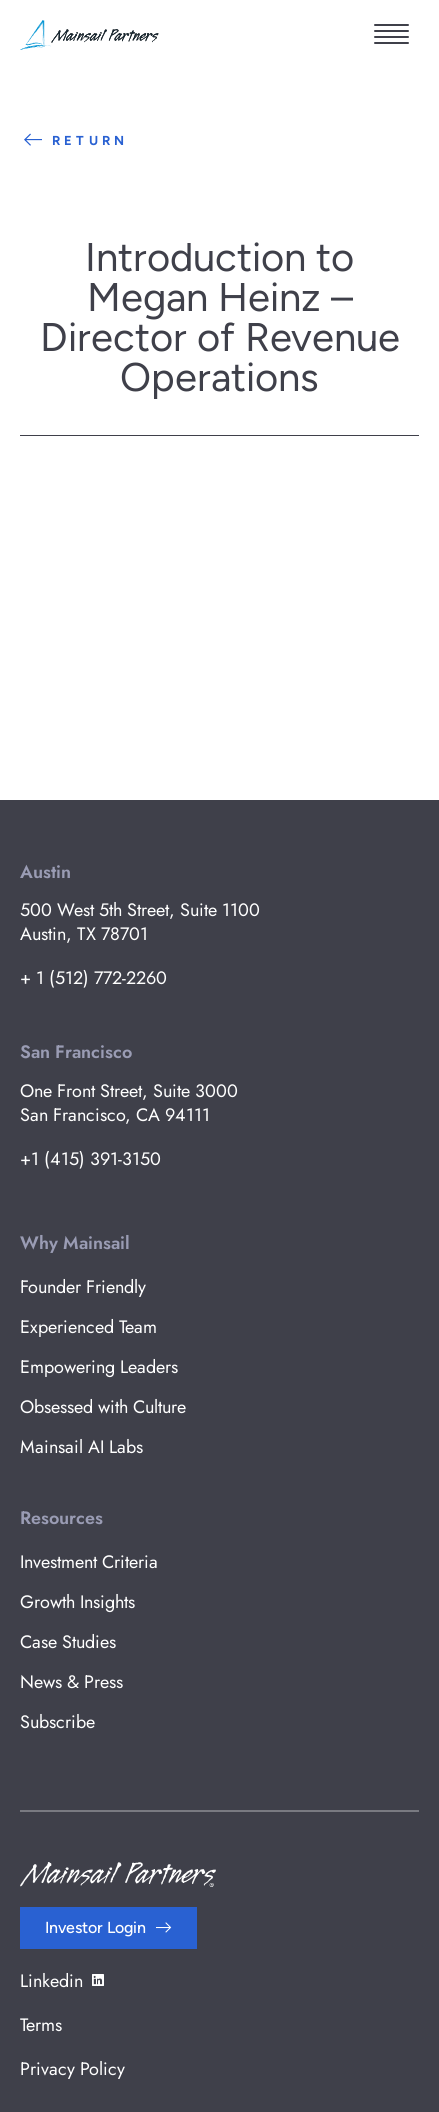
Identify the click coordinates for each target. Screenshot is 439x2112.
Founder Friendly (83, 1287)
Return (74, 140)
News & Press (71, 1682)
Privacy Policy (72, 2069)
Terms (41, 2025)
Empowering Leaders (99, 1367)
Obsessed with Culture (103, 1407)
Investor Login (95, 1927)
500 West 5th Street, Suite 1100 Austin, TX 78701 (140, 922)
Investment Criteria (89, 1562)
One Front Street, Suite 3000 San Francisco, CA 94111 (129, 1103)
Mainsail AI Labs (81, 1447)
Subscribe (57, 1722)
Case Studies (68, 1642)
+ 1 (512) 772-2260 (93, 978)
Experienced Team (88, 1327)
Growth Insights (77, 1602)
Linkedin (63, 1981)
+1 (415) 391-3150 (90, 1159)
